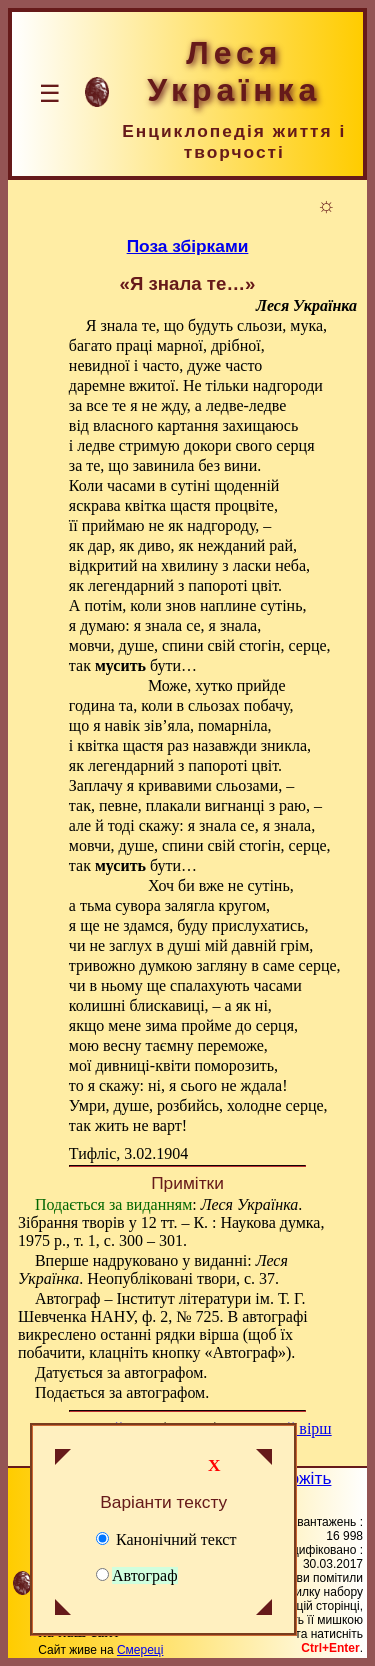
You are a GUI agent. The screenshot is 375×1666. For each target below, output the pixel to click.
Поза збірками (188, 246)
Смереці (140, 1650)
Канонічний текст (166, 1539)
